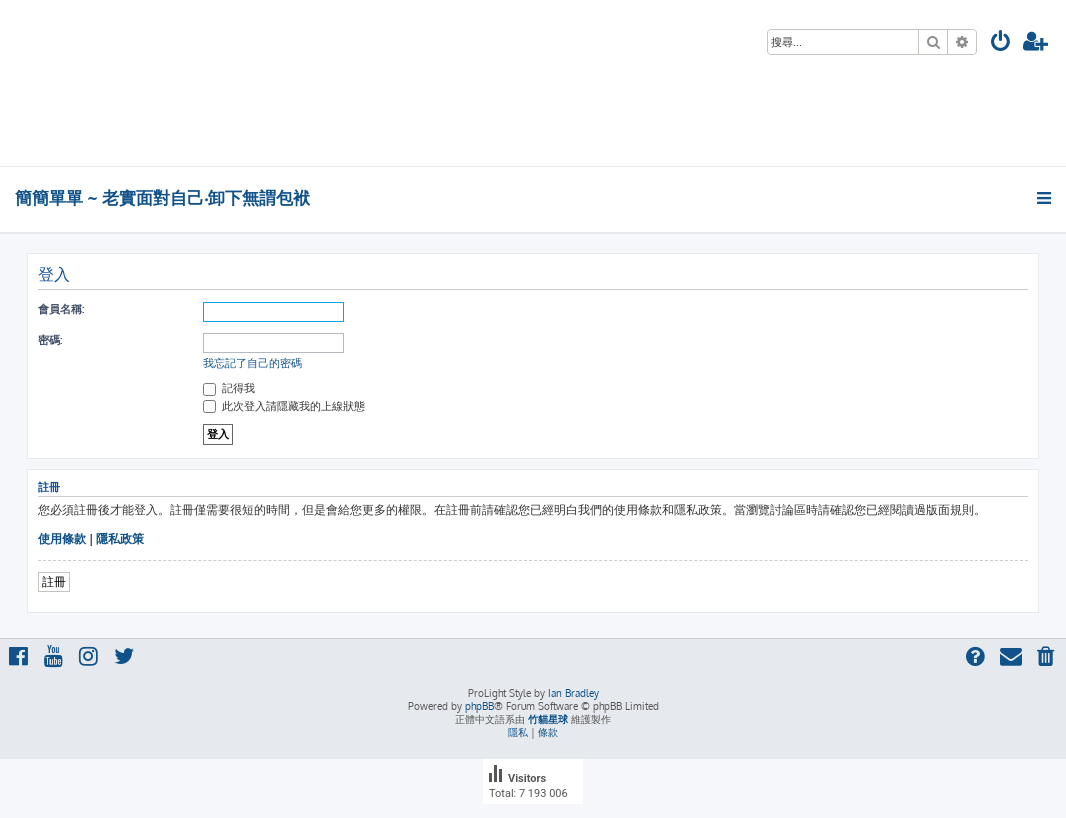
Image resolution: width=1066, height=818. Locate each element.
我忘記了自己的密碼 (252, 363)
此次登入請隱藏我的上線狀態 (284, 406)
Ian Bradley (573, 693)
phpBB (479, 706)
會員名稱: (61, 309)
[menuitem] (1001, 43)
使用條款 (62, 538)
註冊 (54, 581)
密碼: (50, 340)
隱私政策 (120, 538)
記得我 (229, 388)
